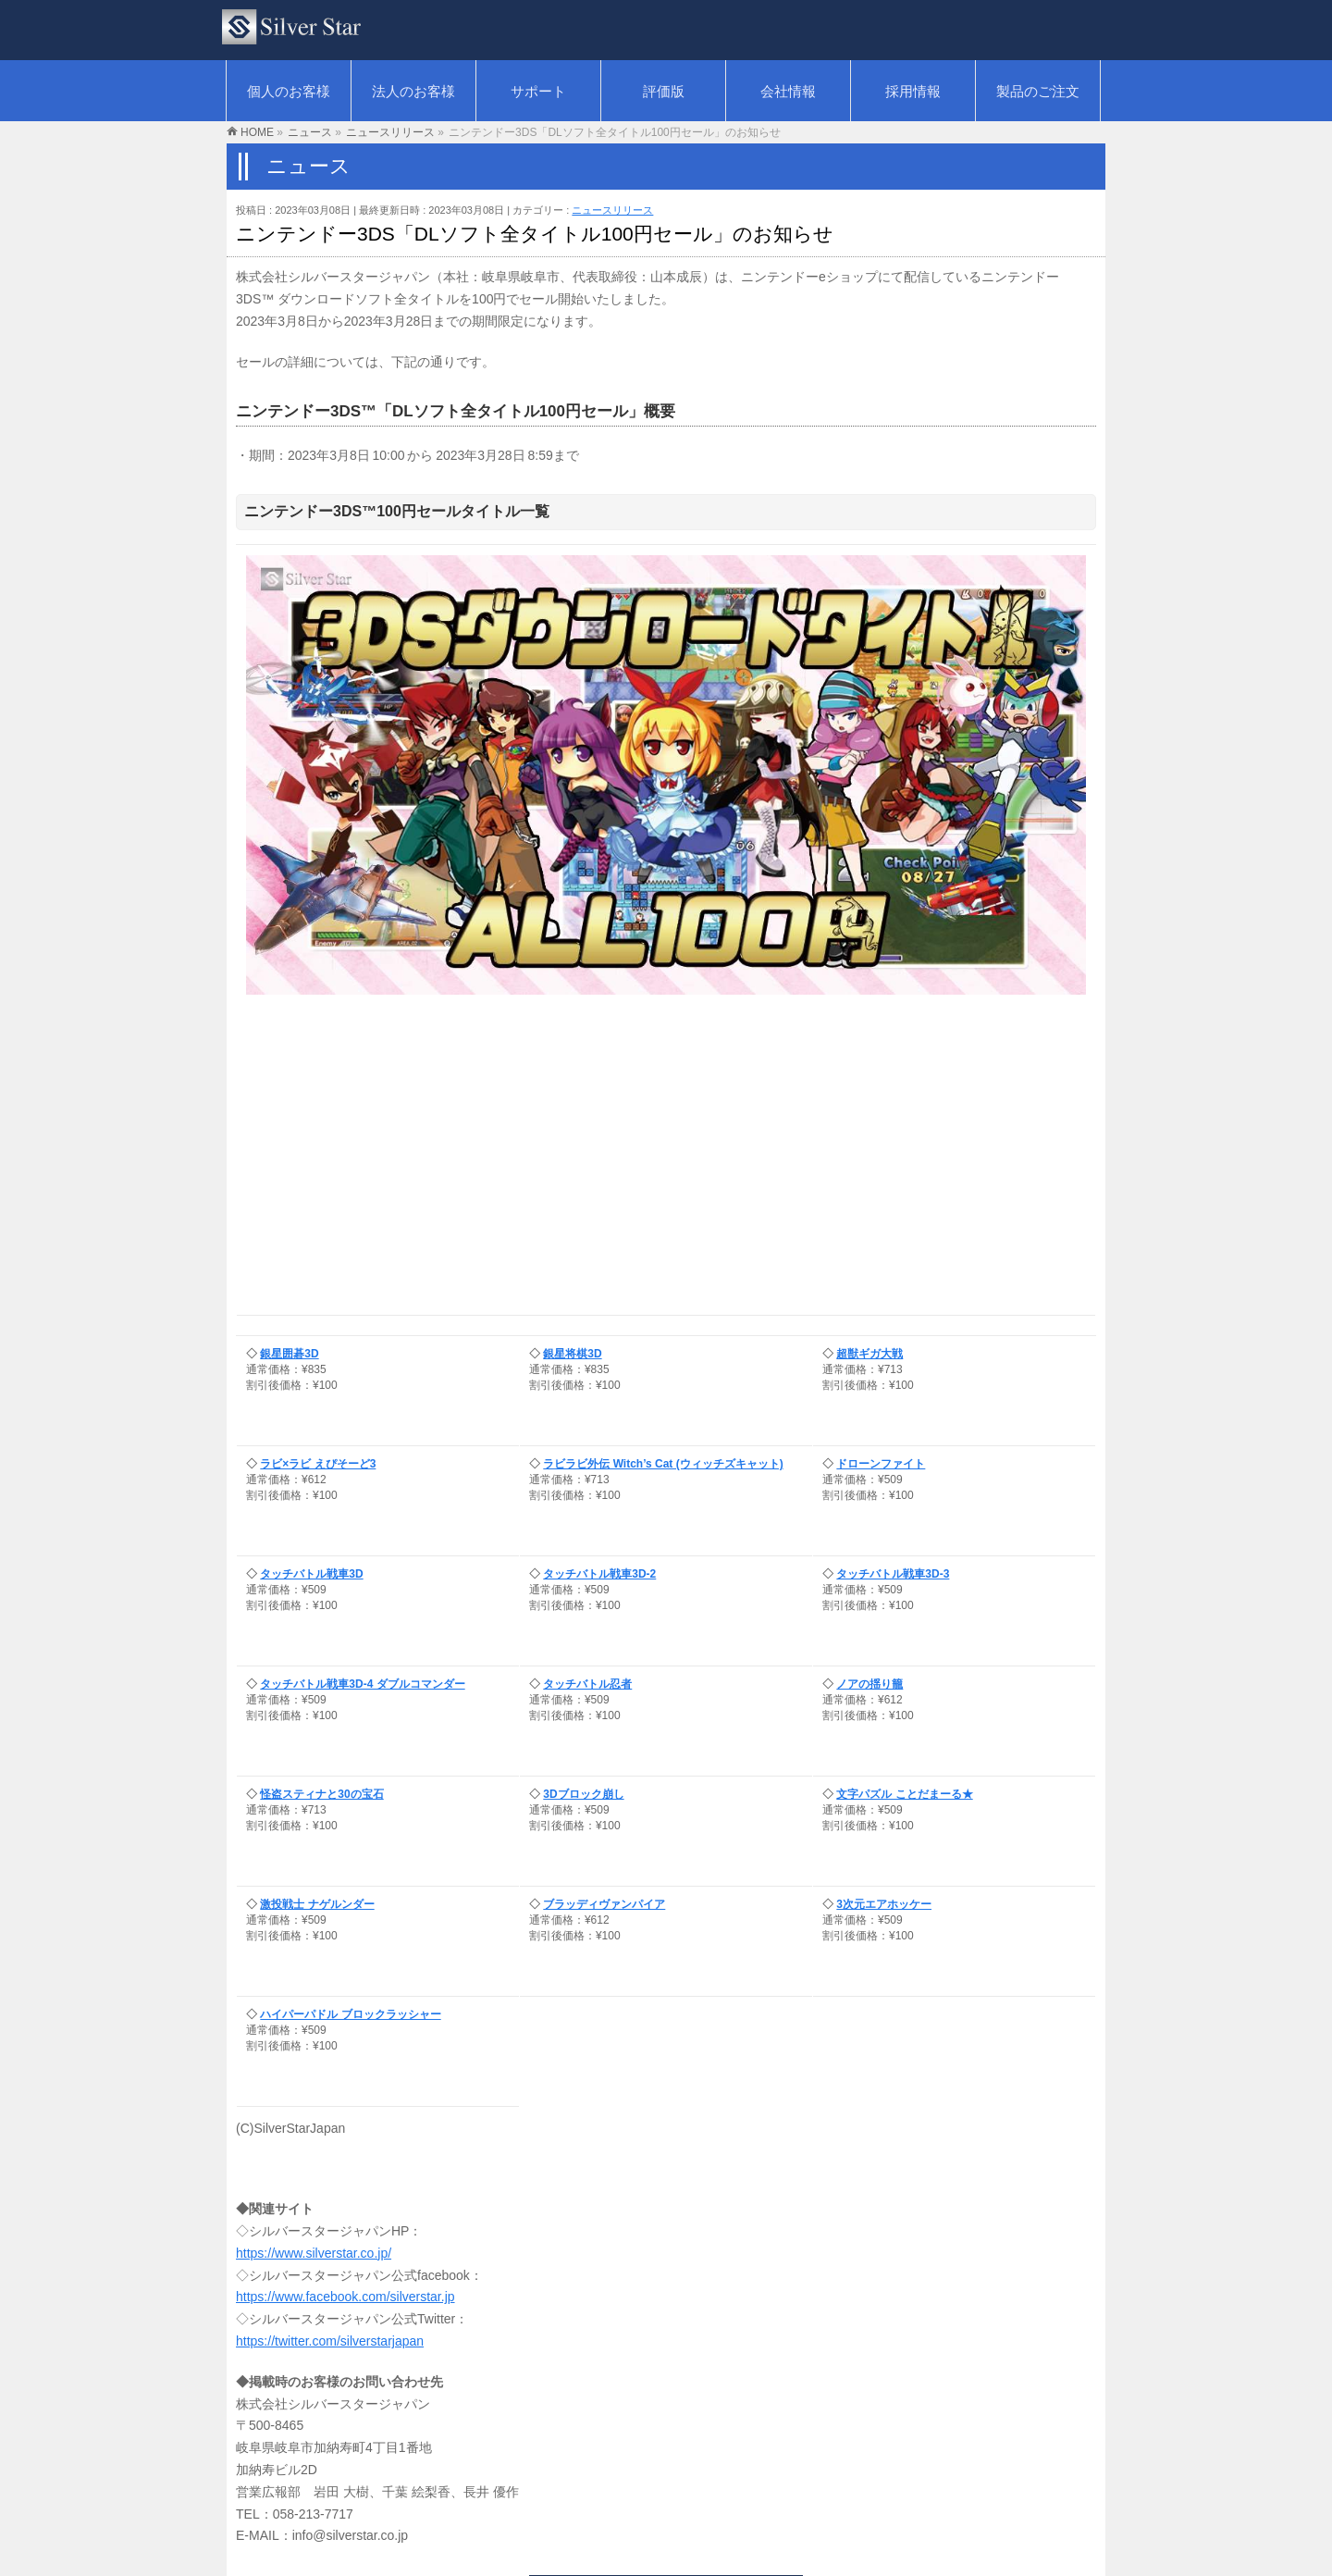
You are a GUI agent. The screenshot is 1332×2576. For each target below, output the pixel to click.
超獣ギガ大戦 (869, 1353)
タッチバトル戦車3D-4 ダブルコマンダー (362, 1684)
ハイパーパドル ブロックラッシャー (350, 2014)
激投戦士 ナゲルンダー (317, 1904)
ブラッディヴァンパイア (604, 1904)
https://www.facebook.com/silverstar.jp (345, 2296)
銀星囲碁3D (289, 1353)
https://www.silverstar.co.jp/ (313, 2253)
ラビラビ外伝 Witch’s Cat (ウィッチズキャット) (663, 1463)
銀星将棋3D (572, 1353)
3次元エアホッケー (883, 1904)
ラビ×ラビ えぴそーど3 (318, 1463)
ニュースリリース (612, 210)
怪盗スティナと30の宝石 (321, 1794)
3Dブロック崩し (583, 1794)
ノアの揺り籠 (869, 1684)
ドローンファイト (880, 1463)
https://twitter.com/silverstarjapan (330, 2341)
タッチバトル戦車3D (311, 1573)
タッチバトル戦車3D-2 (599, 1573)
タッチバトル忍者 (587, 1684)
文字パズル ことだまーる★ (904, 1794)
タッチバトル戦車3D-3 (892, 1573)
